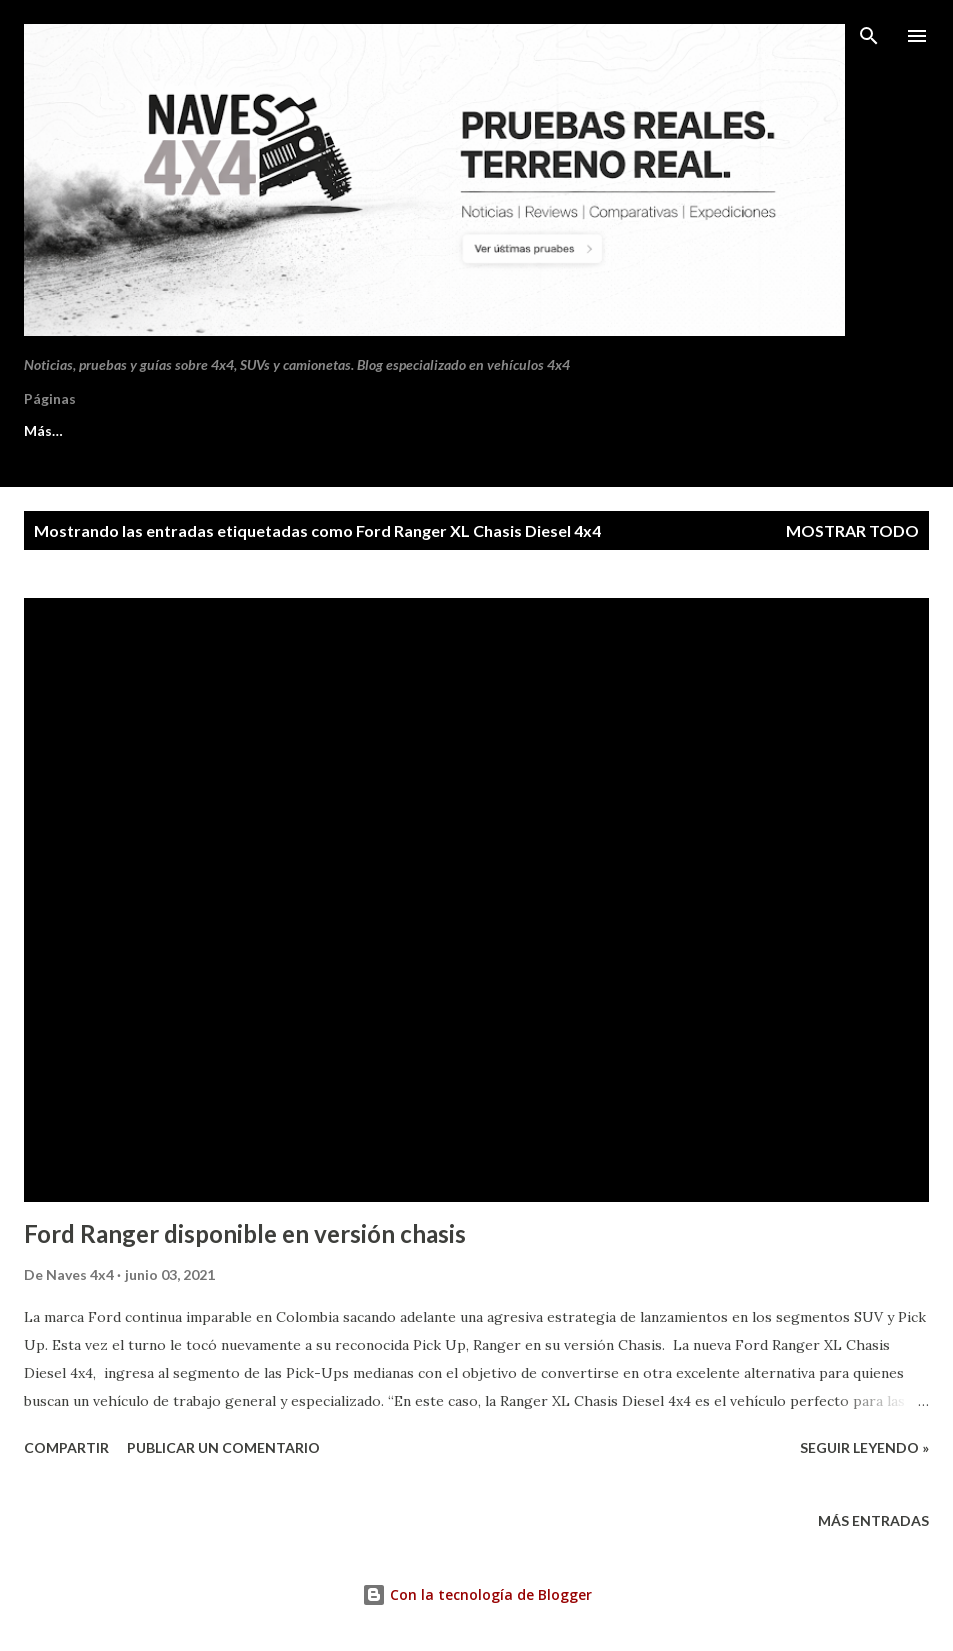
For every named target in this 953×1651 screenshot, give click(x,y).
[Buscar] (869, 36)
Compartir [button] (66, 1447)
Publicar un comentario (223, 1447)
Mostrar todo (852, 530)
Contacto (218, 430)
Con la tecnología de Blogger (477, 1594)
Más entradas (873, 1520)
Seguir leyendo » (864, 1447)
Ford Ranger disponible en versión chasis (245, 1233)
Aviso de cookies (555, 430)
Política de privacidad (375, 430)
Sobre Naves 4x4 (79, 430)
